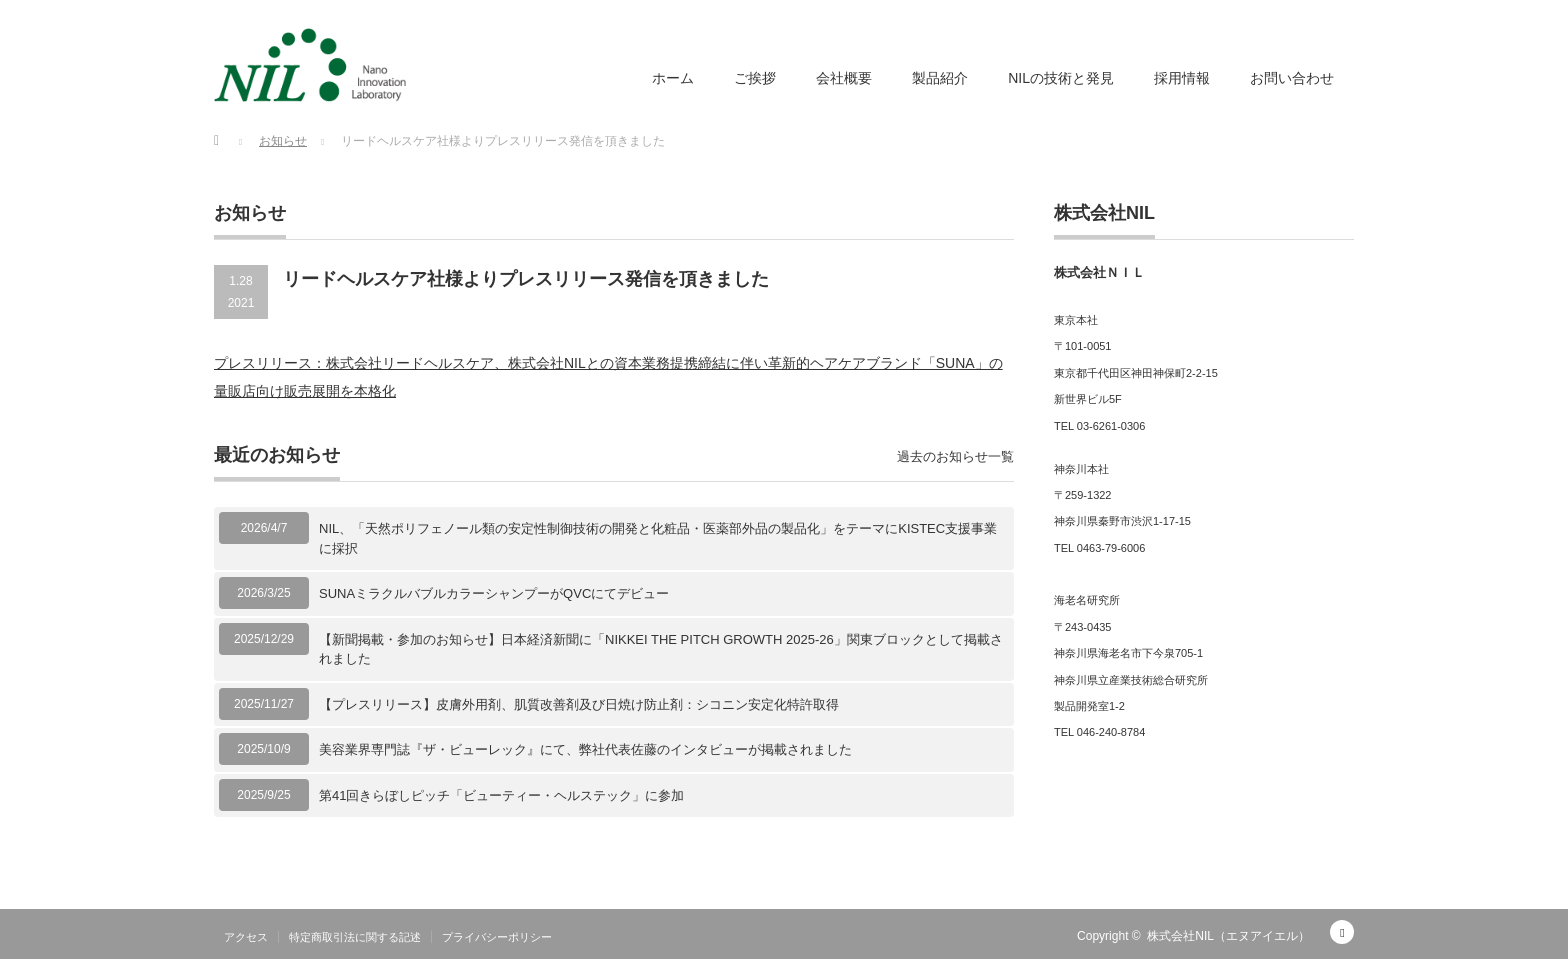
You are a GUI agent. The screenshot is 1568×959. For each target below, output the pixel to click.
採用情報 (1182, 78)
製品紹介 (940, 78)
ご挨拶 (755, 78)
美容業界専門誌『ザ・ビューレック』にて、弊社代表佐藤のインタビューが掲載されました (585, 749)
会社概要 (844, 78)
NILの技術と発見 (1061, 78)
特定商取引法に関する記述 (355, 937)
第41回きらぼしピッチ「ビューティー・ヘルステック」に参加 (501, 795)
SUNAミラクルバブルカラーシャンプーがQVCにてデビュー (494, 593)
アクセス (246, 937)
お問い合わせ (1292, 78)
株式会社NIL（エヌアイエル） (1228, 936)
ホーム (673, 78)
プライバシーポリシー (497, 937)
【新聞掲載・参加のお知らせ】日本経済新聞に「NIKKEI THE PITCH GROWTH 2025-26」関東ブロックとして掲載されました (661, 649)
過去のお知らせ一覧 (955, 456)
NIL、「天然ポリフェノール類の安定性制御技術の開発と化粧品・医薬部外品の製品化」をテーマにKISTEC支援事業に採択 (658, 538)
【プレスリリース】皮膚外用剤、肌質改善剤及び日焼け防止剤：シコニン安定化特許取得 (579, 704)
